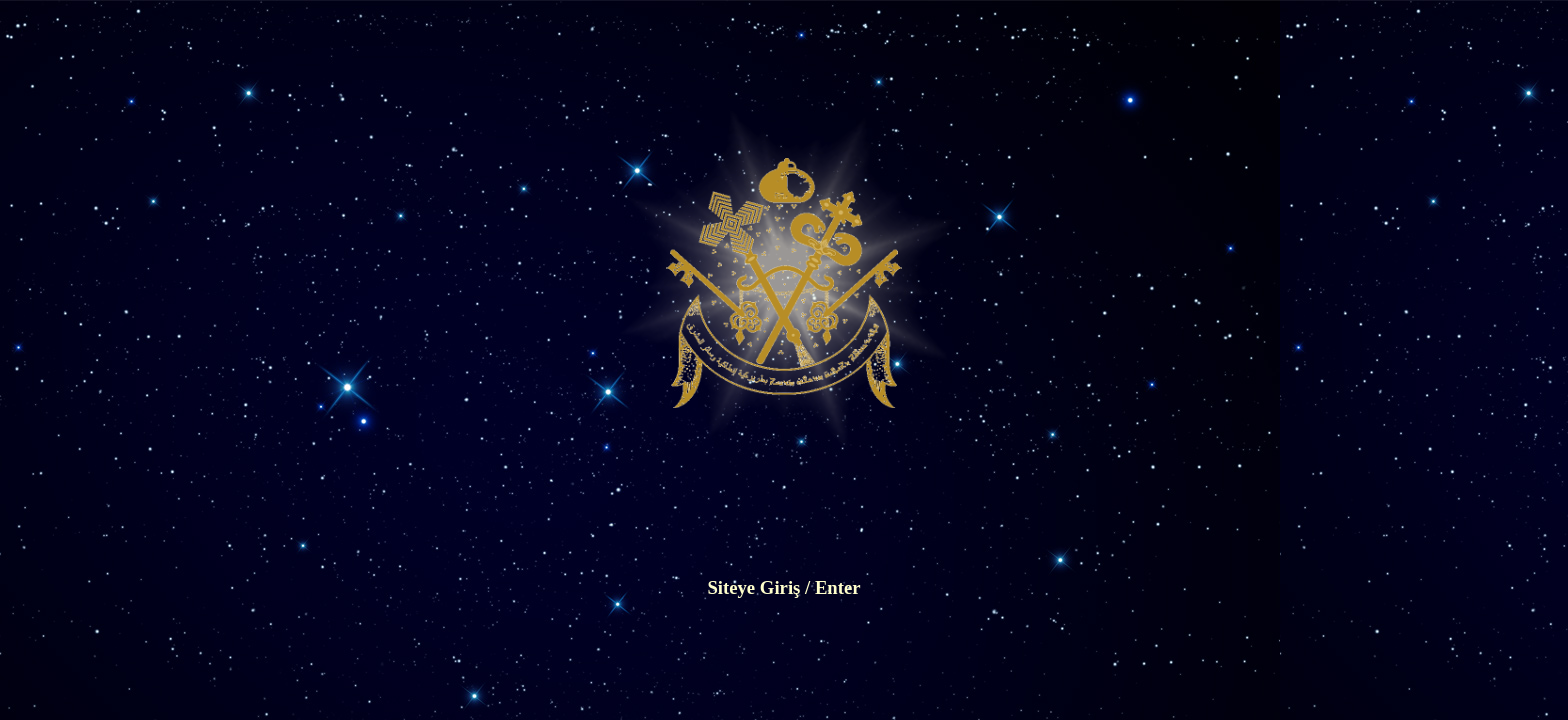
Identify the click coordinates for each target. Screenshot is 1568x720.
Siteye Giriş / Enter (783, 587)
